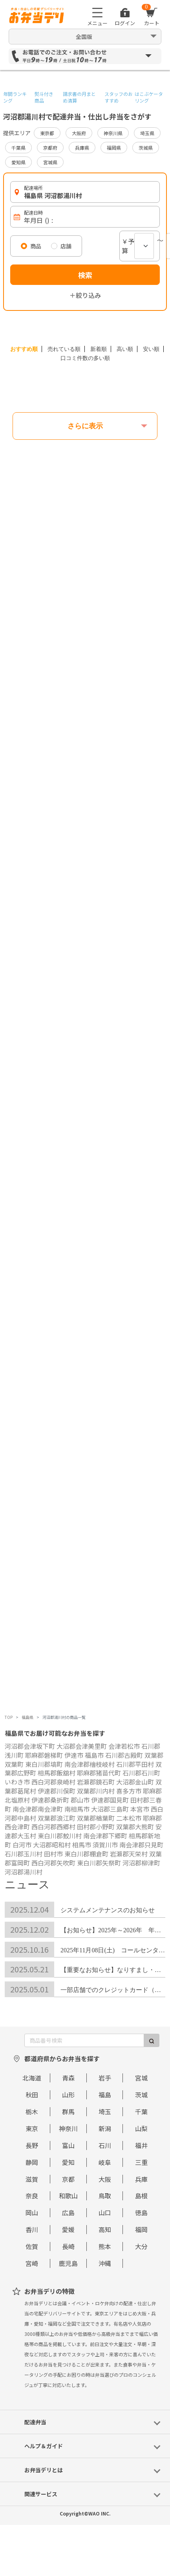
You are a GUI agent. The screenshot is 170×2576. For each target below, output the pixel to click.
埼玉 (105, 2111)
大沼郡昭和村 (52, 1844)
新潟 (105, 2128)
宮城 (141, 2077)
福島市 (94, 1755)
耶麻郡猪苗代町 (99, 1772)
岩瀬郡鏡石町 (96, 1781)
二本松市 (128, 1818)
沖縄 (105, 2263)
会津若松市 (124, 1746)
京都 (68, 2179)
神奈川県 (113, 133)
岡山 (32, 2212)
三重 (141, 2162)
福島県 (27, 1717)
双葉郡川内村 (96, 1791)
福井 (141, 2145)
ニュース (27, 1884)
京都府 (50, 147)
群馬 (68, 2111)
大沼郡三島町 (110, 1809)
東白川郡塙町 (44, 1764)
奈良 (32, 2195)
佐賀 (32, 2246)
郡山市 (80, 1800)
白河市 (22, 1844)
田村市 (53, 1853)
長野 (32, 2145)
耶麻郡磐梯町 (44, 1755)
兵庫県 (82, 147)
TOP (9, 1717)
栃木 (32, 2111)
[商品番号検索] (84, 2040)
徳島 (141, 2212)
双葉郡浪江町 (56, 1818)
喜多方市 (128, 1791)
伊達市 (73, 1755)
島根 (141, 2195)
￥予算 (128, 246)
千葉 (141, 2111)
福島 (105, 2094)
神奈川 (68, 2128)
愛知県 (18, 162)
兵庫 (141, 2179)
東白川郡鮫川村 (60, 1835)
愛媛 (68, 2229)
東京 (32, 2128)
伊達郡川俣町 (56, 1791)
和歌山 (68, 2195)
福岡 (141, 2229)
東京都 (47, 133)
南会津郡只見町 (141, 1844)
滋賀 (32, 2179)
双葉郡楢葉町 (96, 1818)
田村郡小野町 (96, 1826)
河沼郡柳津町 (141, 1862)
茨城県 (146, 147)
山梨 (141, 2128)
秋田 (32, 2094)
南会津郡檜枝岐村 (89, 1764)
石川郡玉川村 (23, 1853)
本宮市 (139, 1809)
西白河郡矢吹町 (53, 1862)
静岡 (32, 2162)
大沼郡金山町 (135, 1781)
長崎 (68, 2246)
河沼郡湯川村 (23, 1871)
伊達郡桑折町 (50, 1800)
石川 (105, 2145)
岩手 (105, 2077)
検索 (85, 275)
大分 (141, 2246)
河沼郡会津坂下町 (30, 1746)
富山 (68, 2145)
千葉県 (18, 147)
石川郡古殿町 (124, 1755)
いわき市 (17, 1781)
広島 (68, 2212)
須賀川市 (105, 1844)
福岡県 (114, 147)
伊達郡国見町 (110, 1800)
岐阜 (105, 2162)
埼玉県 (147, 133)
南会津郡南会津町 (38, 1809)
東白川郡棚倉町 (86, 1853)
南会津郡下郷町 (105, 1835)
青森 (68, 2077)
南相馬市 (77, 1809)
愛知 (68, 2162)
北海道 (31, 2077)
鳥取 (105, 2195)
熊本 (105, 2246)
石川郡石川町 (141, 1772)
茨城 (141, 2094)
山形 (68, 2094)
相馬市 (81, 1844)
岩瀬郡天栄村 (129, 1853)
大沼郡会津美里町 (82, 1746)
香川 (32, 2229)
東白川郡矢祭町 (99, 1862)
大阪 (105, 2179)
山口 (105, 2212)
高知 (105, 2229)
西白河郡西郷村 (53, 1826)
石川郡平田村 (135, 1764)
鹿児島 (68, 2263)
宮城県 (50, 162)
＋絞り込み (85, 295)
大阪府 (79, 133)
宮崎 (32, 2263)
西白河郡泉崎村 (53, 1781)
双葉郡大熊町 (135, 1826)
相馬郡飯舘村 (56, 1772)
